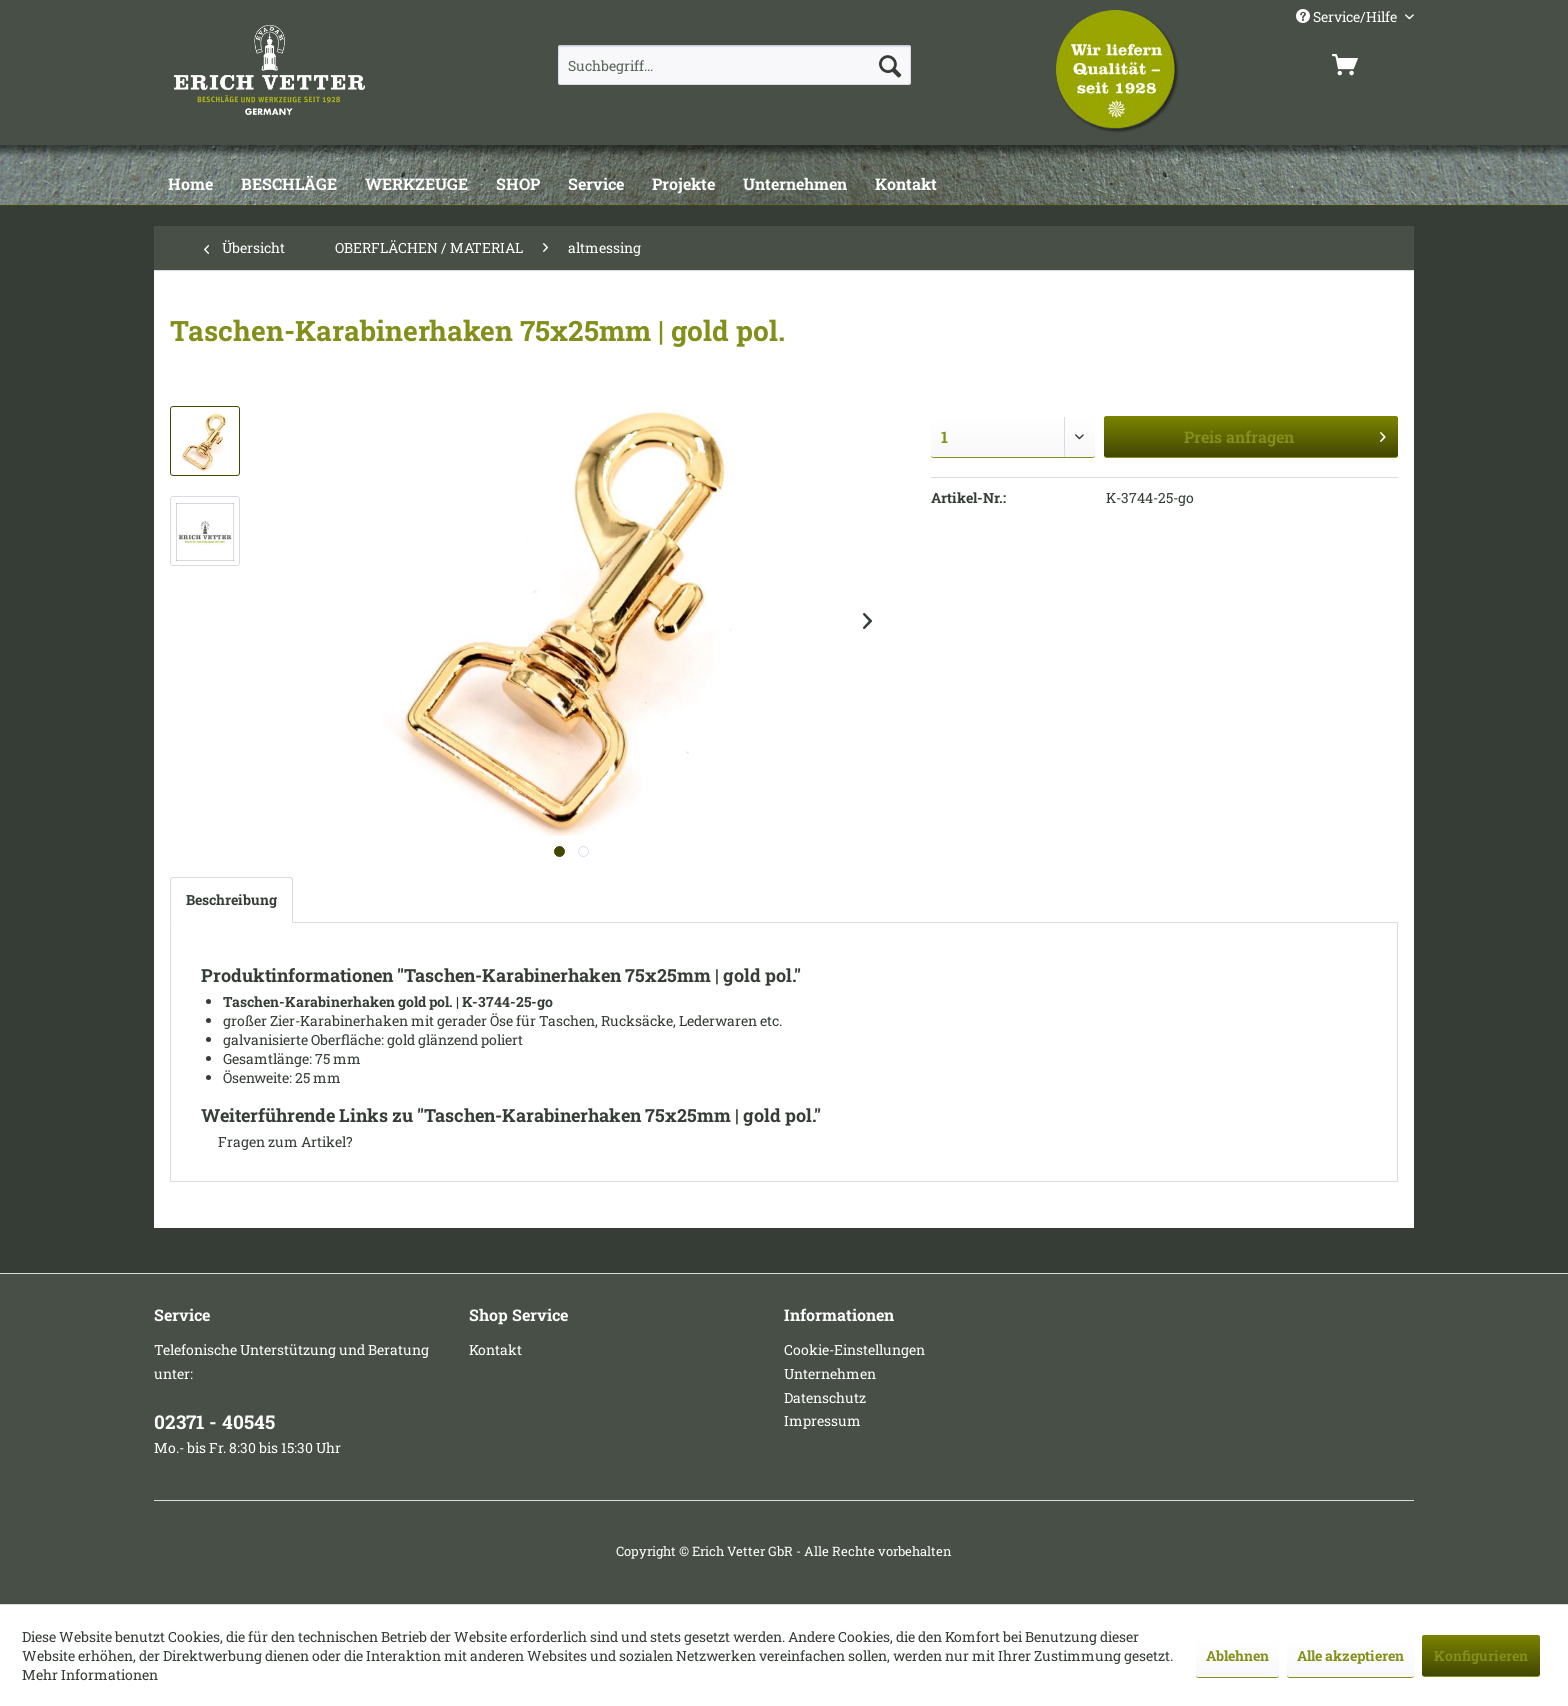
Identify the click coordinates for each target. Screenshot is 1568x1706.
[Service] (596, 185)
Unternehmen (830, 1373)
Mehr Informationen (90, 1674)
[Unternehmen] (795, 185)
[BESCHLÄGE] (289, 185)
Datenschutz (825, 1397)
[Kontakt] (906, 185)
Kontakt (495, 1349)
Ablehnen (1237, 1655)
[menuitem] (734, 65)
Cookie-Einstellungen (854, 1349)
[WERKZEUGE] (416, 185)
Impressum (822, 1420)
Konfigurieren (1481, 1655)
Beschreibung (231, 899)
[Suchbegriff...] (734, 65)
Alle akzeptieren (1350, 1655)
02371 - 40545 (214, 1421)
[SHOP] (518, 185)
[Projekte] (683, 185)
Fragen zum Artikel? (277, 1141)
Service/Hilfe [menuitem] (1348, 16)
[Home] (190, 185)
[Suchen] (890, 65)
